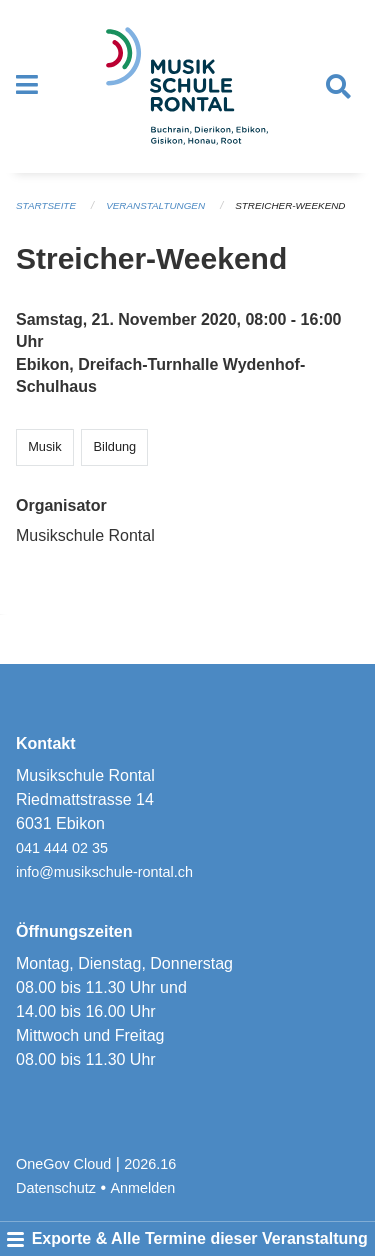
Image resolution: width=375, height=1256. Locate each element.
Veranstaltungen (155, 205)
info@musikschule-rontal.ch (104, 872)
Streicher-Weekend (290, 205)
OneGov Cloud (63, 1164)
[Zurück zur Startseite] (187, 86)
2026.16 (150, 1164)
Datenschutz (56, 1188)
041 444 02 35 (62, 848)
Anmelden (143, 1188)
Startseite (46, 205)
